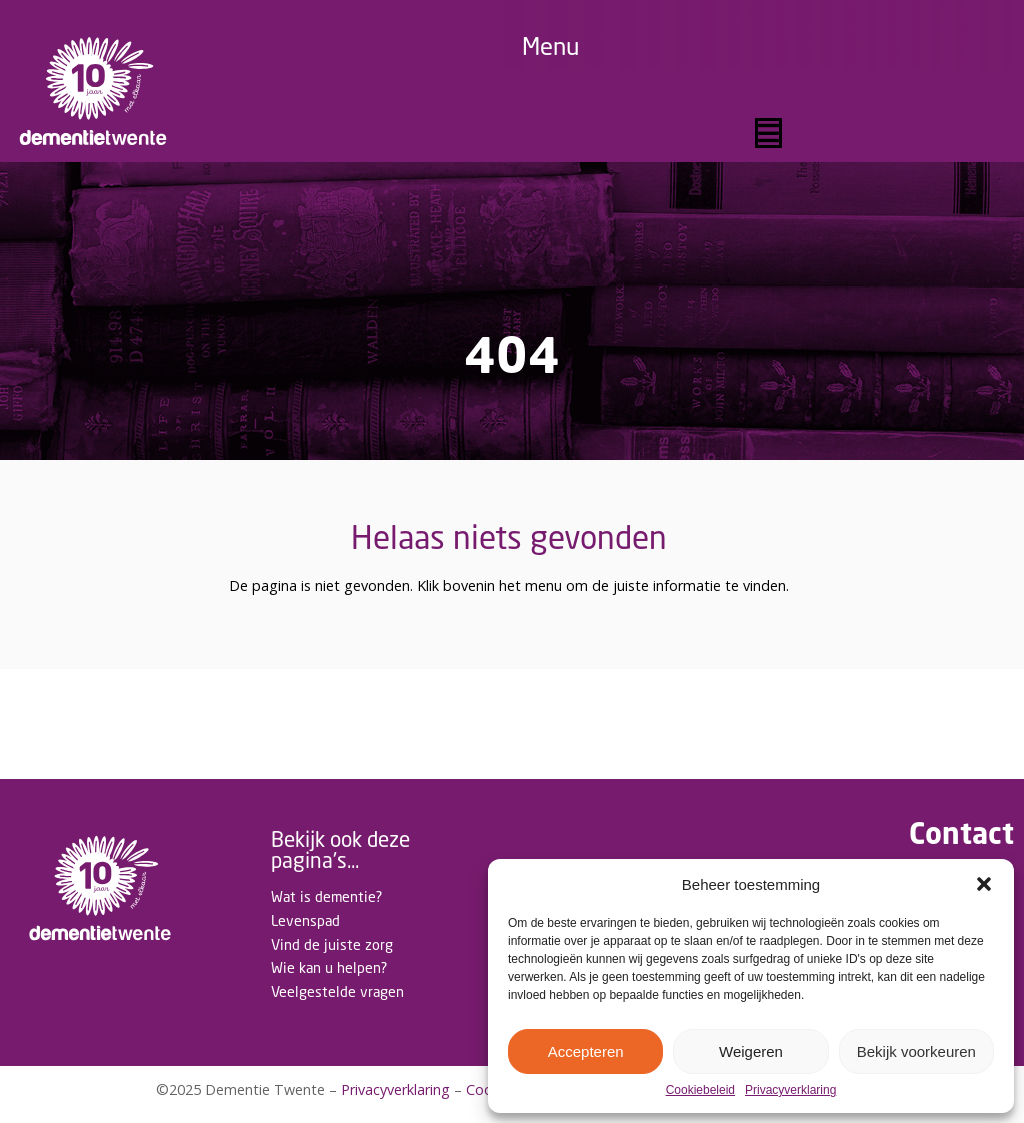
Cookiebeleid (700, 1090)
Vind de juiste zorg (332, 944)
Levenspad (305, 920)
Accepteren (586, 1051)
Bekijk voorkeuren (916, 1051)
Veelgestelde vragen (337, 991)
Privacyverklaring (790, 1090)
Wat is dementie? (326, 896)
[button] (984, 884)
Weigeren (751, 1051)
